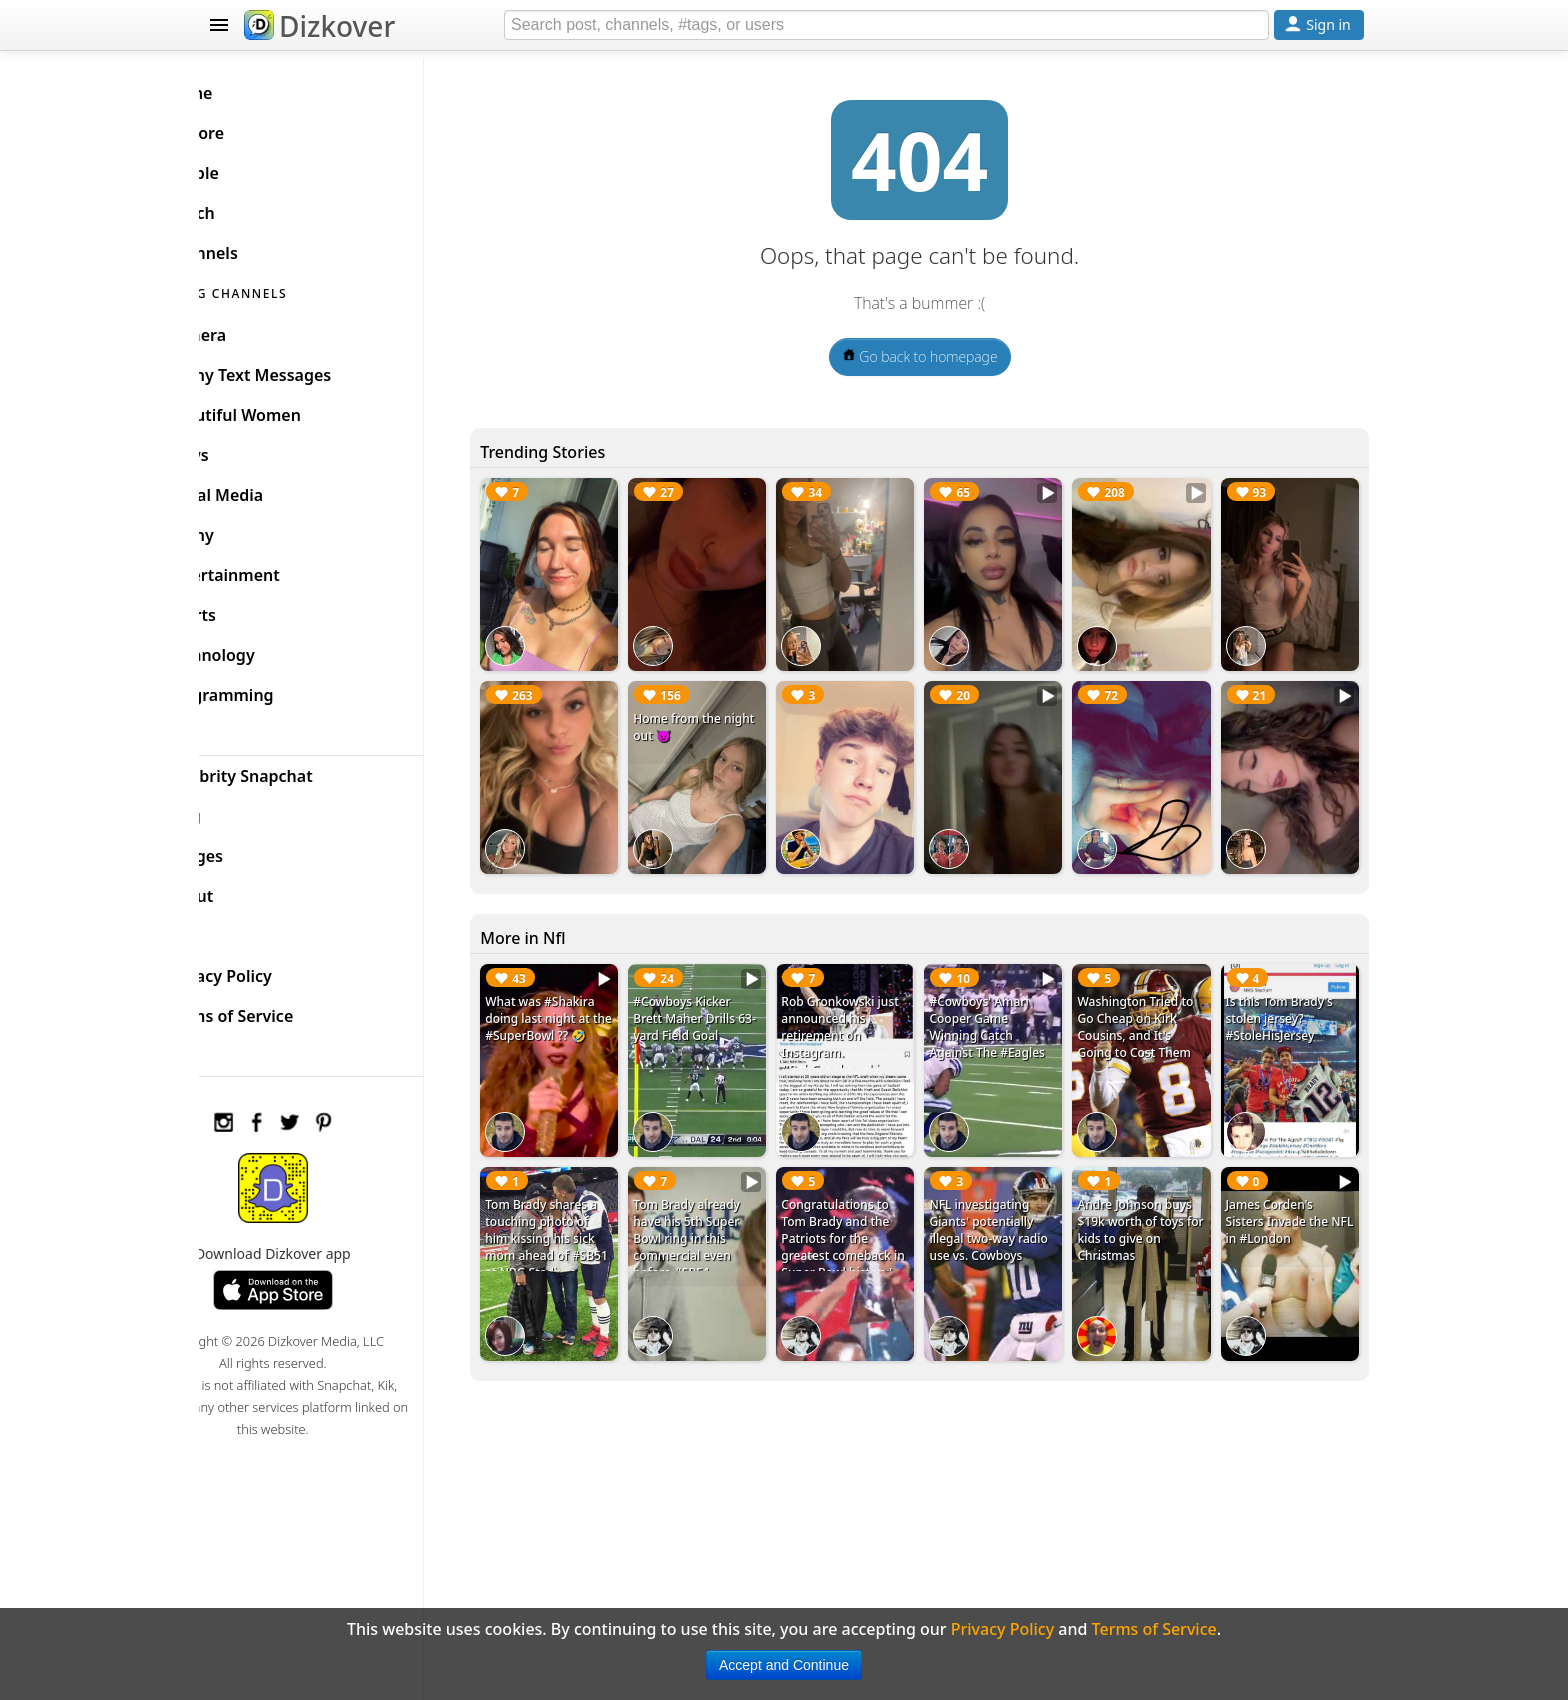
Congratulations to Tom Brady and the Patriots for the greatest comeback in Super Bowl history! (868, 1213)
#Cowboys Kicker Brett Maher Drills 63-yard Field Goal (725, 995)
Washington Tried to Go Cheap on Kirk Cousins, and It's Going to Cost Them (1152, 1004)
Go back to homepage (944, 356)
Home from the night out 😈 (718, 716)
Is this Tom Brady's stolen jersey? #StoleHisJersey (1287, 995)
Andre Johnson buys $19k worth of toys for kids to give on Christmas (1151, 1196)
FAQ (242, 928)
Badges (255, 848)
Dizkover (319, 26)
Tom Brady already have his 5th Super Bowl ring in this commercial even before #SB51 (727, 1204)
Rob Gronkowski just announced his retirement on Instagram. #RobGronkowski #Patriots (872, 1021)
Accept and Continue (784, 1665)
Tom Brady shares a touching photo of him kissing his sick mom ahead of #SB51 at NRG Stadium (590, 1213)
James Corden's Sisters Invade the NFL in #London (1285, 1187)
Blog (244, 808)
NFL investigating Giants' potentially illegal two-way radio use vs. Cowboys (1013, 1196)
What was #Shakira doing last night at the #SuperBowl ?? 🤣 (588, 1004)
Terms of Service (290, 1008)
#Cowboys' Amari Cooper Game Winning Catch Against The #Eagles (1011, 1004)
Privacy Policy (280, 968)
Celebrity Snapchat (300, 768)
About (250, 888)
